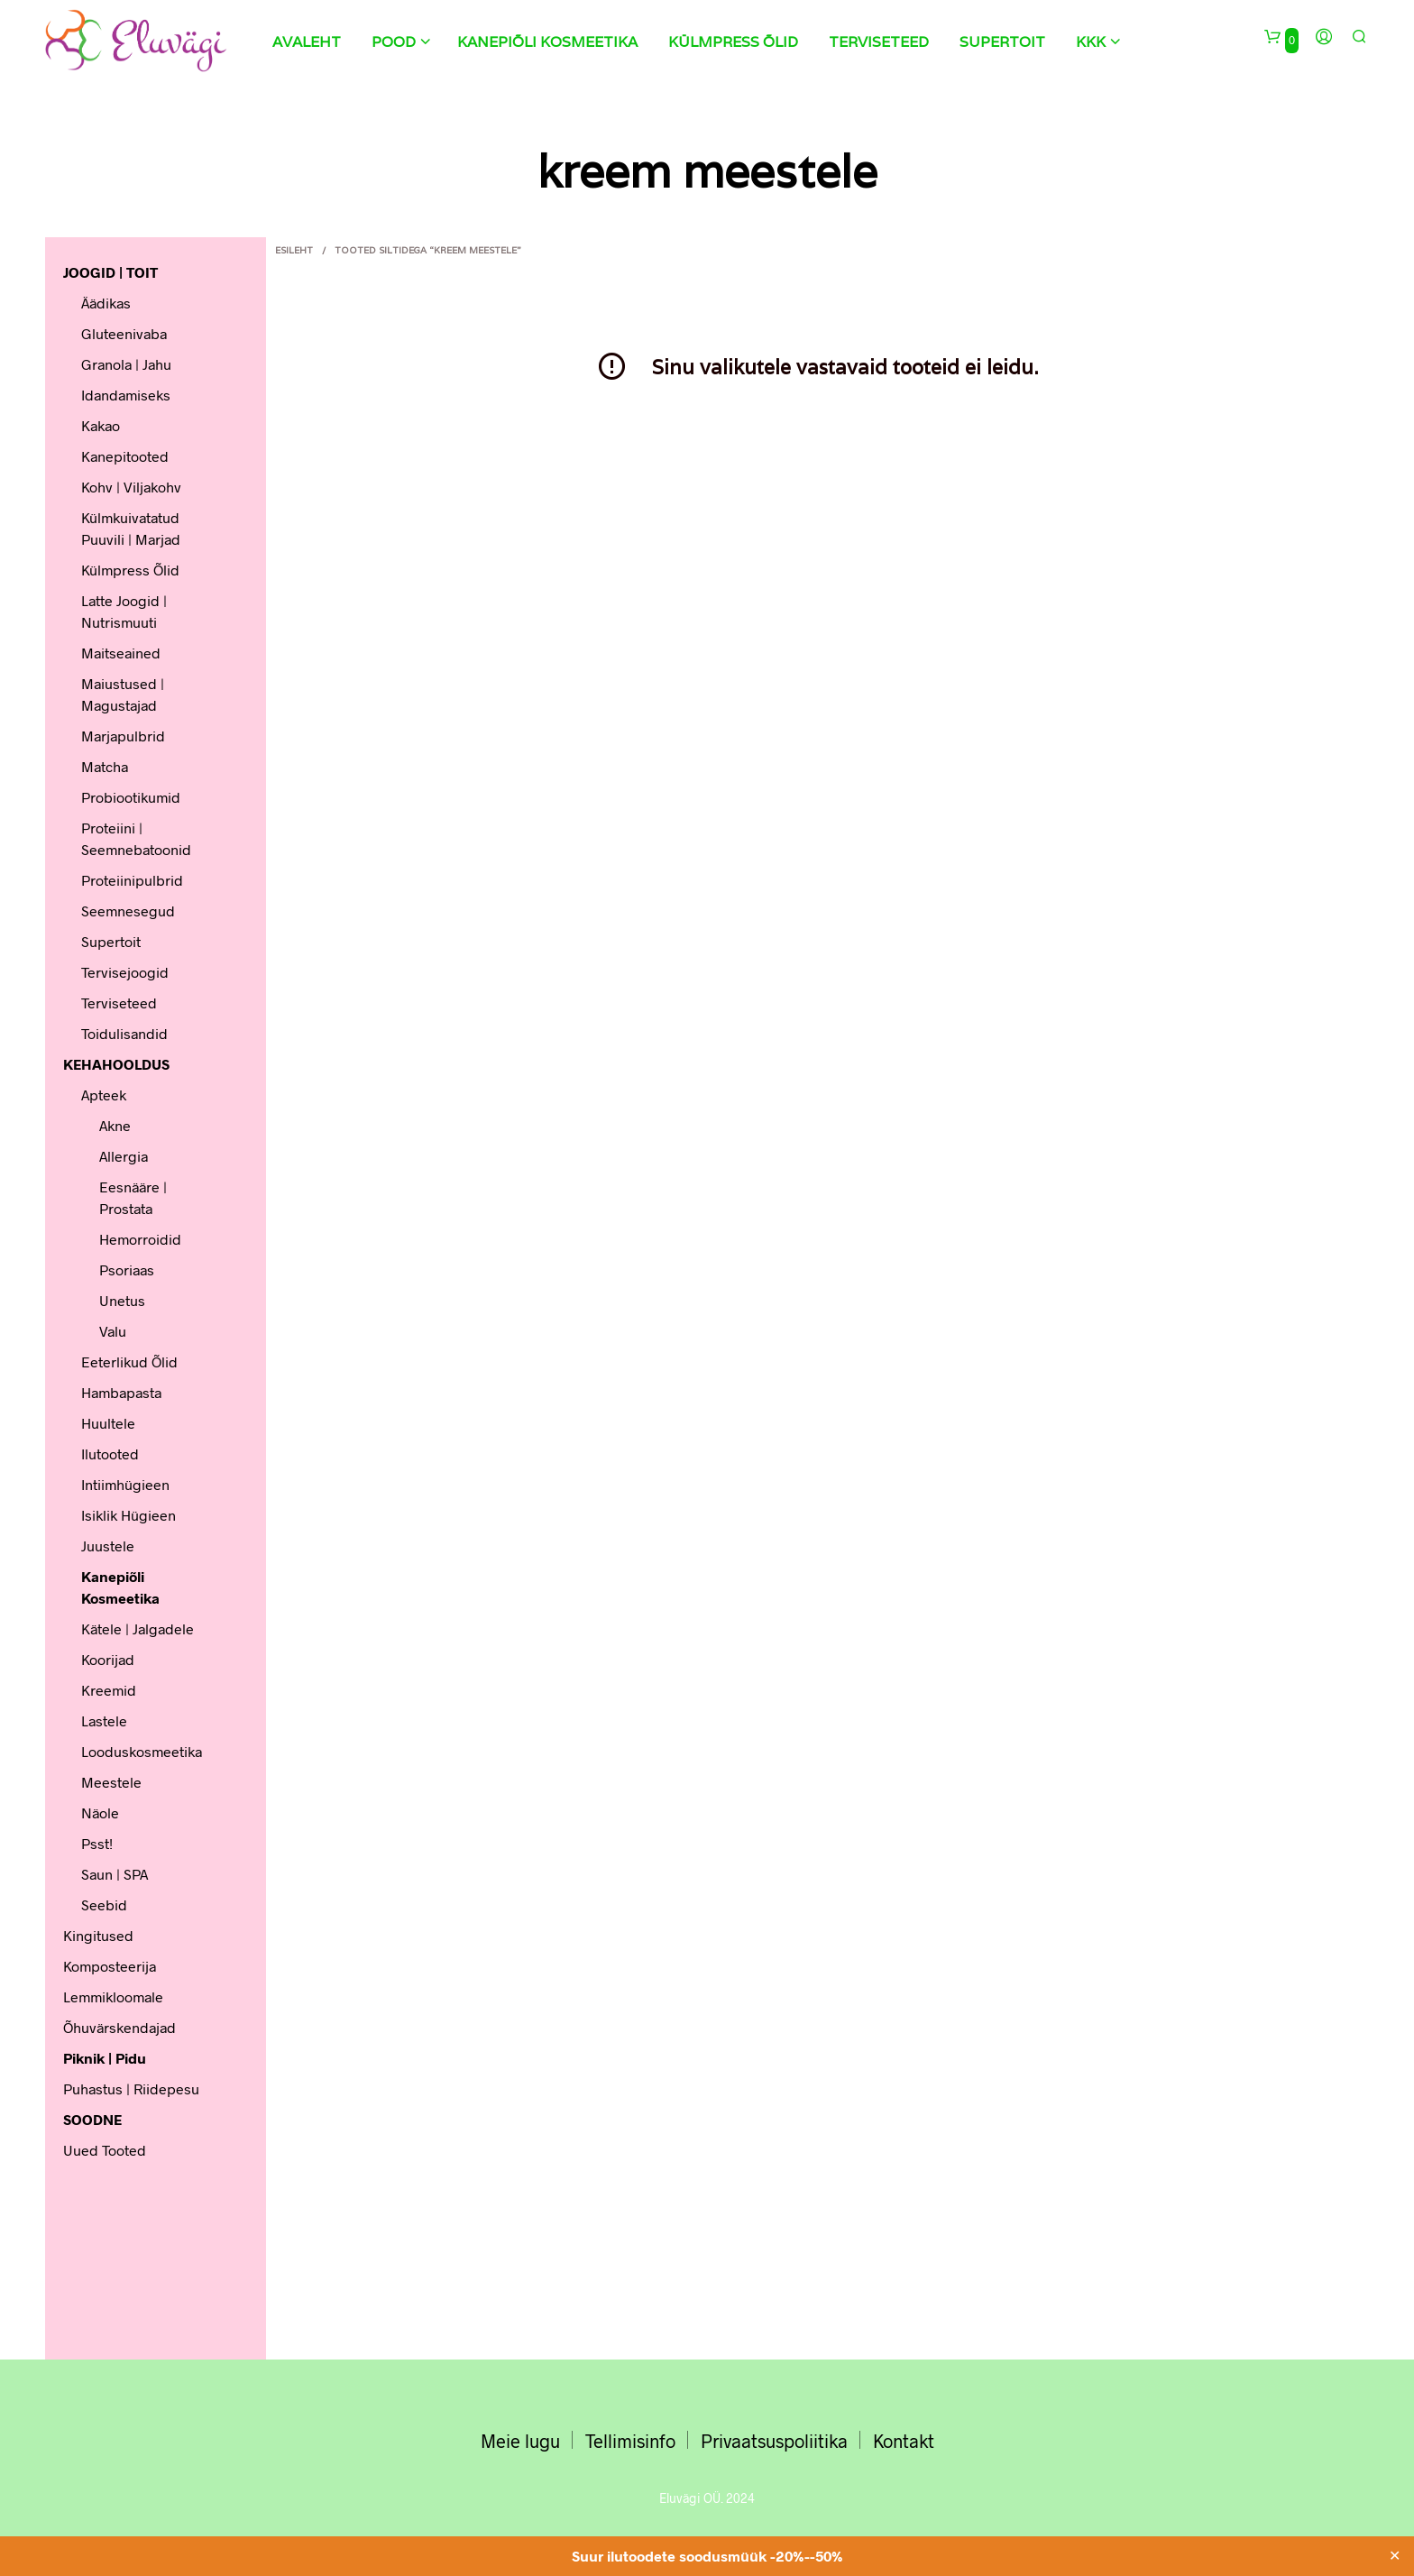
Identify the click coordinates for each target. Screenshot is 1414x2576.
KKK (1091, 41)
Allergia (123, 1155)
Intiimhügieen (125, 1484)
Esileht (294, 250)
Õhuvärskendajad (119, 2027)
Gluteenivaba (124, 333)
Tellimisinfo (630, 2441)
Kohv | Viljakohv (131, 486)
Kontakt (903, 2441)
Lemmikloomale (113, 1996)
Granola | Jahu (126, 364)
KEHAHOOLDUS (116, 1063)
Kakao (100, 425)
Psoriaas (126, 1269)
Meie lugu (520, 2441)
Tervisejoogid (125, 971)
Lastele (104, 1720)
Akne (115, 1125)
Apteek (103, 1094)
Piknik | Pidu (104, 2057)
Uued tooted (104, 2149)
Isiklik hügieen (128, 1514)
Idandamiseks (125, 394)
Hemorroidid (140, 1238)
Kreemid (108, 1689)
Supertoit (1002, 41)
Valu (112, 1330)
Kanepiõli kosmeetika (547, 41)
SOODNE (92, 2119)
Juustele (107, 1545)
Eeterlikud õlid (129, 1361)
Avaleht (306, 41)
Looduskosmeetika (141, 1751)
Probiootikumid (130, 796)
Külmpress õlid (733, 41)
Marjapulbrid (123, 735)
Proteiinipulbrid (132, 879)
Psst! (97, 1843)
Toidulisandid (124, 1033)
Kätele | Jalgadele (137, 1628)
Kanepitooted (125, 456)
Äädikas (106, 302)
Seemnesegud (128, 910)
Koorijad (107, 1659)
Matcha (104, 766)
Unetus (122, 1300)
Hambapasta (121, 1392)
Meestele (111, 1781)
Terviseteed (879, 41)
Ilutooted (110, 1453)
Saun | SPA (114, 1873)
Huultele (108, 1422)
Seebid (104, 1904)
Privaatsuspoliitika (774, 2441)
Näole (100, 1812)
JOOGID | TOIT (110, 272)
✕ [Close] (1394, 2556)
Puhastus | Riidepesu (131, 2088)
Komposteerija (109, 1965)
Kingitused (98, 1935)
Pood (394, 41)
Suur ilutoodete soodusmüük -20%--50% (707, 2555)
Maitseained (121, 652)
